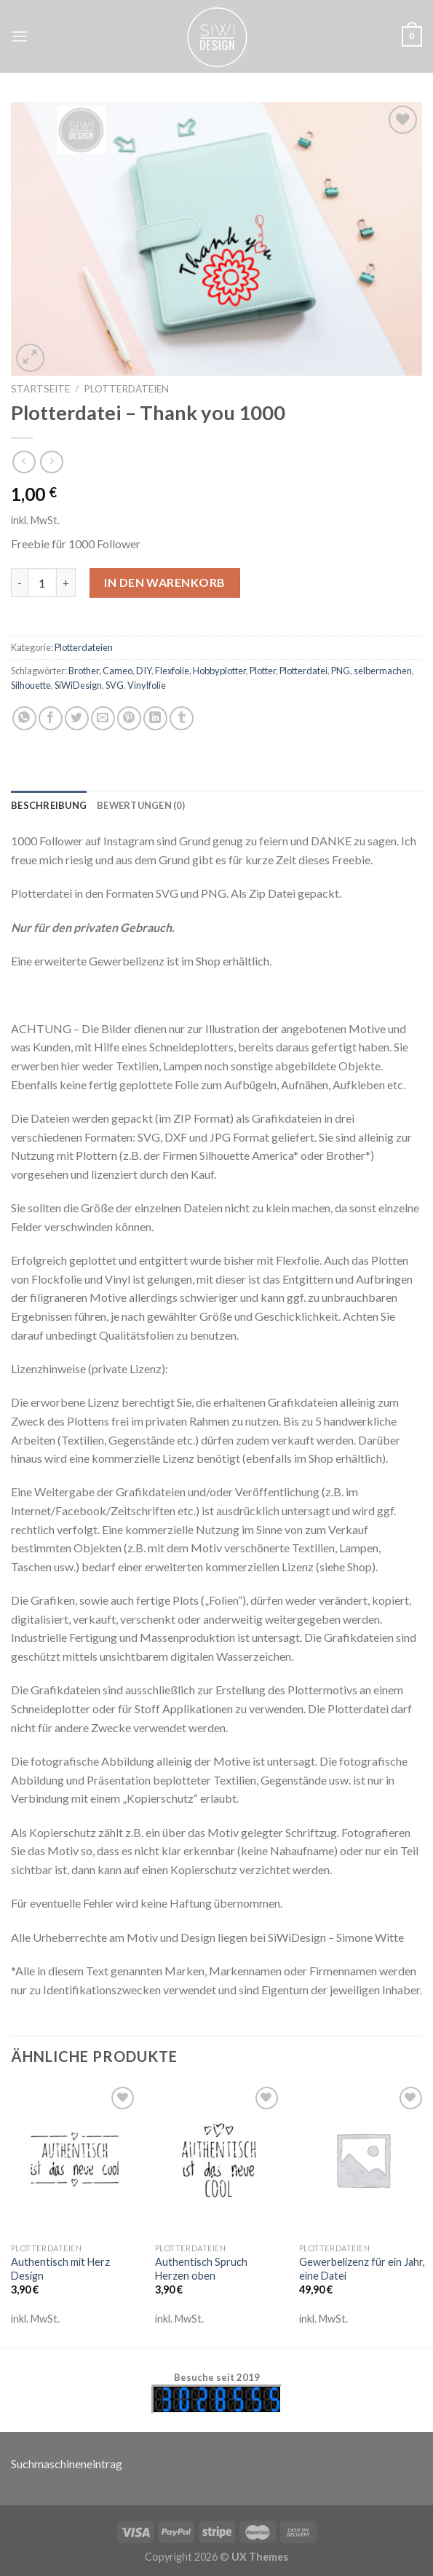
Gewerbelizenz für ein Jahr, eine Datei (362, 2269)
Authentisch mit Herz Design (60, 2269)
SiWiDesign (78, 685)
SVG (115, 685)
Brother (83, 670)
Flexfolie (172, 670)
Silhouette (31, 685)
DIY (143, 670)
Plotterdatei (303, 670)
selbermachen (383, 670)
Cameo (117, 670)
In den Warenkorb (165, 582)
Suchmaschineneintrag (66, 2463)
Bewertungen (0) (141, 805)
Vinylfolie (146, 685)
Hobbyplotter (219, 670)
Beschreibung (49, 805)
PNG (340, 670)
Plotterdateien (126, 389)
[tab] (49, 805)
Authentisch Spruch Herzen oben (201, 2269)
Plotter (263, 670)
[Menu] (19, 36)
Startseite (40, 389)
